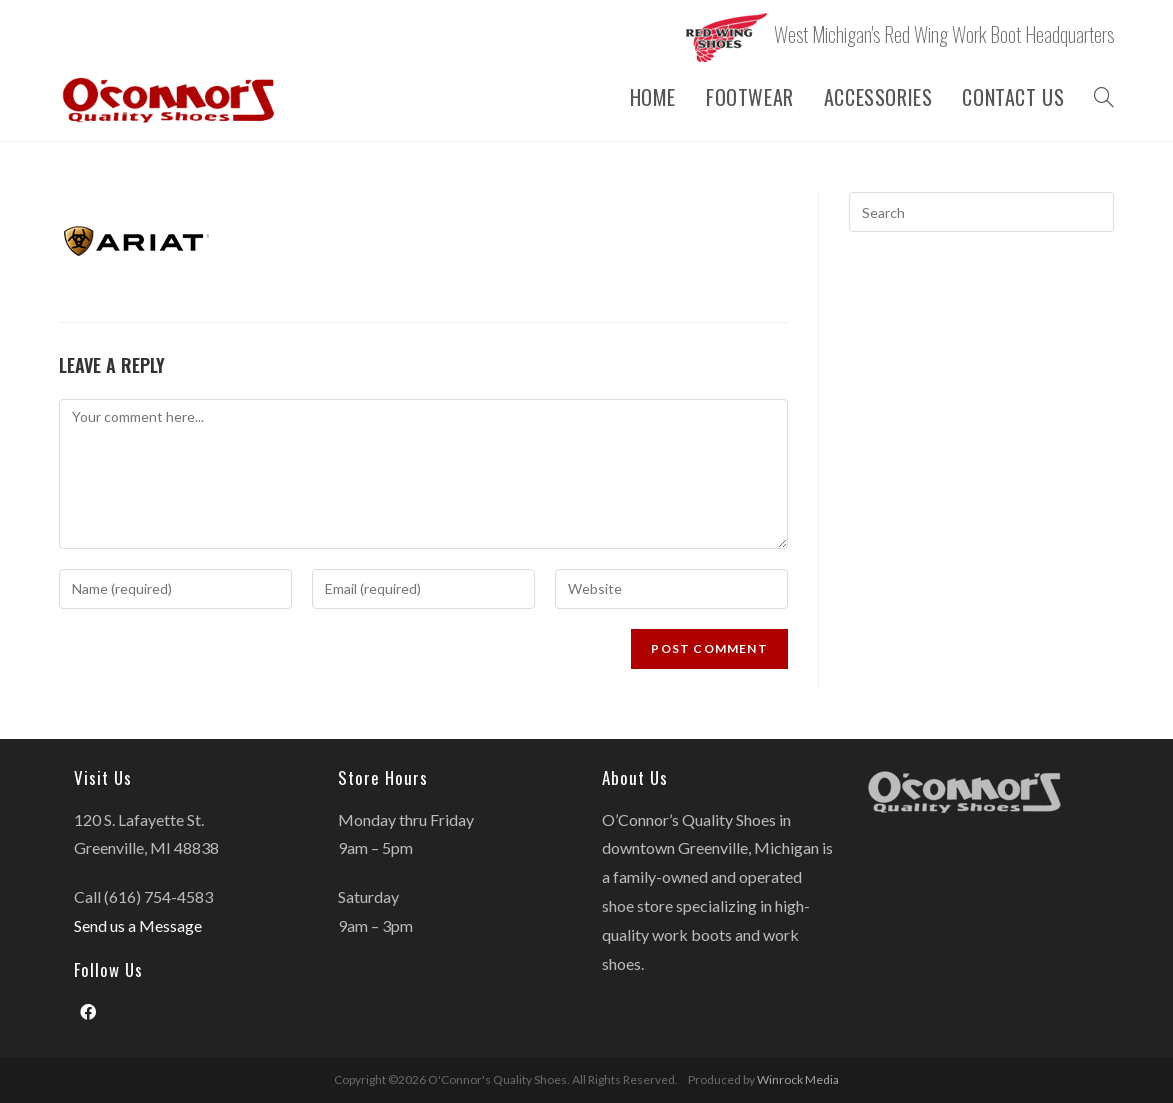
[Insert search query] (982, 212)
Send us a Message (138, 925)
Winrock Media (798, 1079)
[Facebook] (88, 1012)
